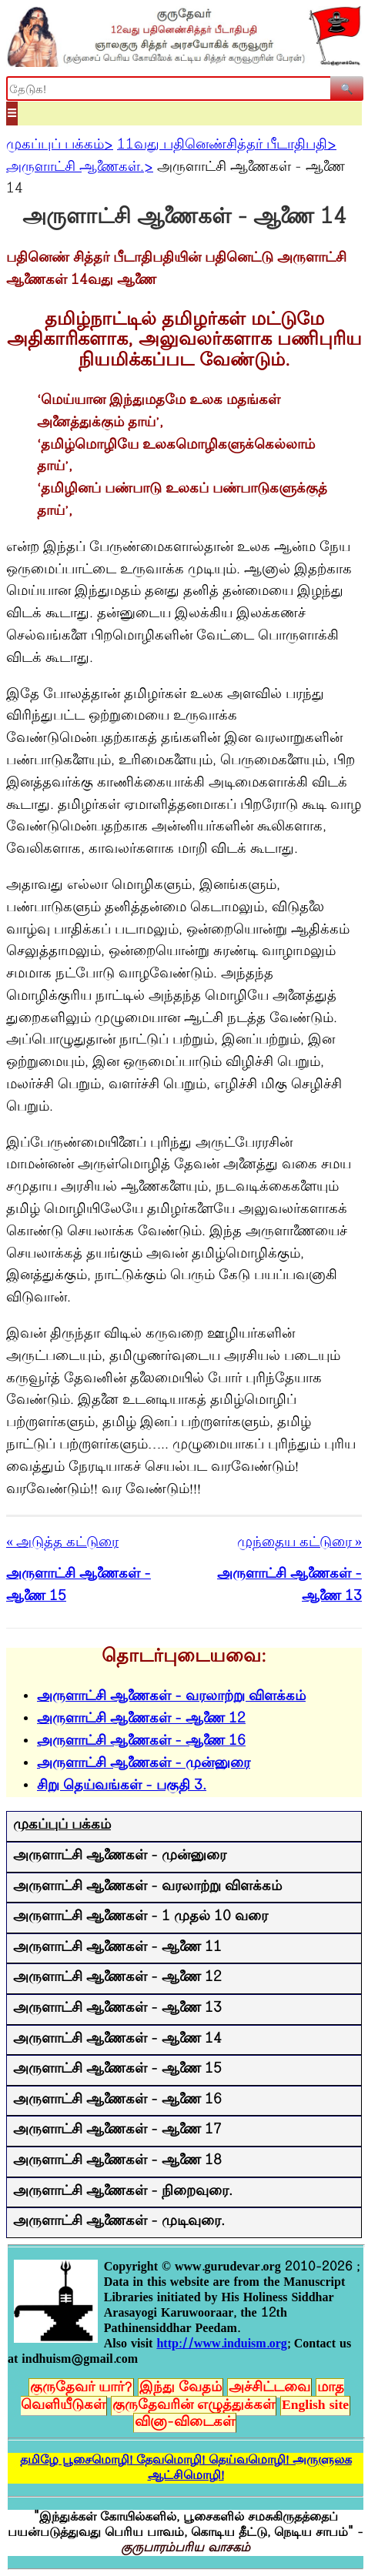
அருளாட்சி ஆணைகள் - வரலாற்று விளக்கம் (171, 1697)
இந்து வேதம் (180, 2388)
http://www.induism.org (221, 2344)
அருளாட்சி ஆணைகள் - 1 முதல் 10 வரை (140, 1917)
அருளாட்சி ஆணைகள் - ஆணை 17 (117, 2130)
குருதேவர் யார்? (81, 2388)
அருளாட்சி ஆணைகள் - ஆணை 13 (117, 2008)
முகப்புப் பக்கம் (62, 1825)
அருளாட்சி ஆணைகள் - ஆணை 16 (141, 1741)
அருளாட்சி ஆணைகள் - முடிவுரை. (119, 2221)
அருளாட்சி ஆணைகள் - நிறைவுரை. (123, 2191)
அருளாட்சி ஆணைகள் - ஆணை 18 (117, 2161)
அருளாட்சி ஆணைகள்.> (79, 167)
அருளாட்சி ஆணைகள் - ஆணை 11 (117, 1948)
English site (315, 2405)
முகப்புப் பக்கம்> (59, 145)
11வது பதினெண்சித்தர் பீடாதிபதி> (226, 145)
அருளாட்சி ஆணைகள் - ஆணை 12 (141, 1719)
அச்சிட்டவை (269, 2388)
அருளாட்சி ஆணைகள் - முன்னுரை (143, 1764)
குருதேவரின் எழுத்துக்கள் (193, 2405)
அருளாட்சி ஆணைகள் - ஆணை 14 (117, 2039)
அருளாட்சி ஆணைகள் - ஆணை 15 (117, 2069)
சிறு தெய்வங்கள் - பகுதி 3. (121, 1786)
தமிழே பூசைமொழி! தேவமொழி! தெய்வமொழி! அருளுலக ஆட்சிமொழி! (186, 2468)
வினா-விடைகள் (185, 2422)
